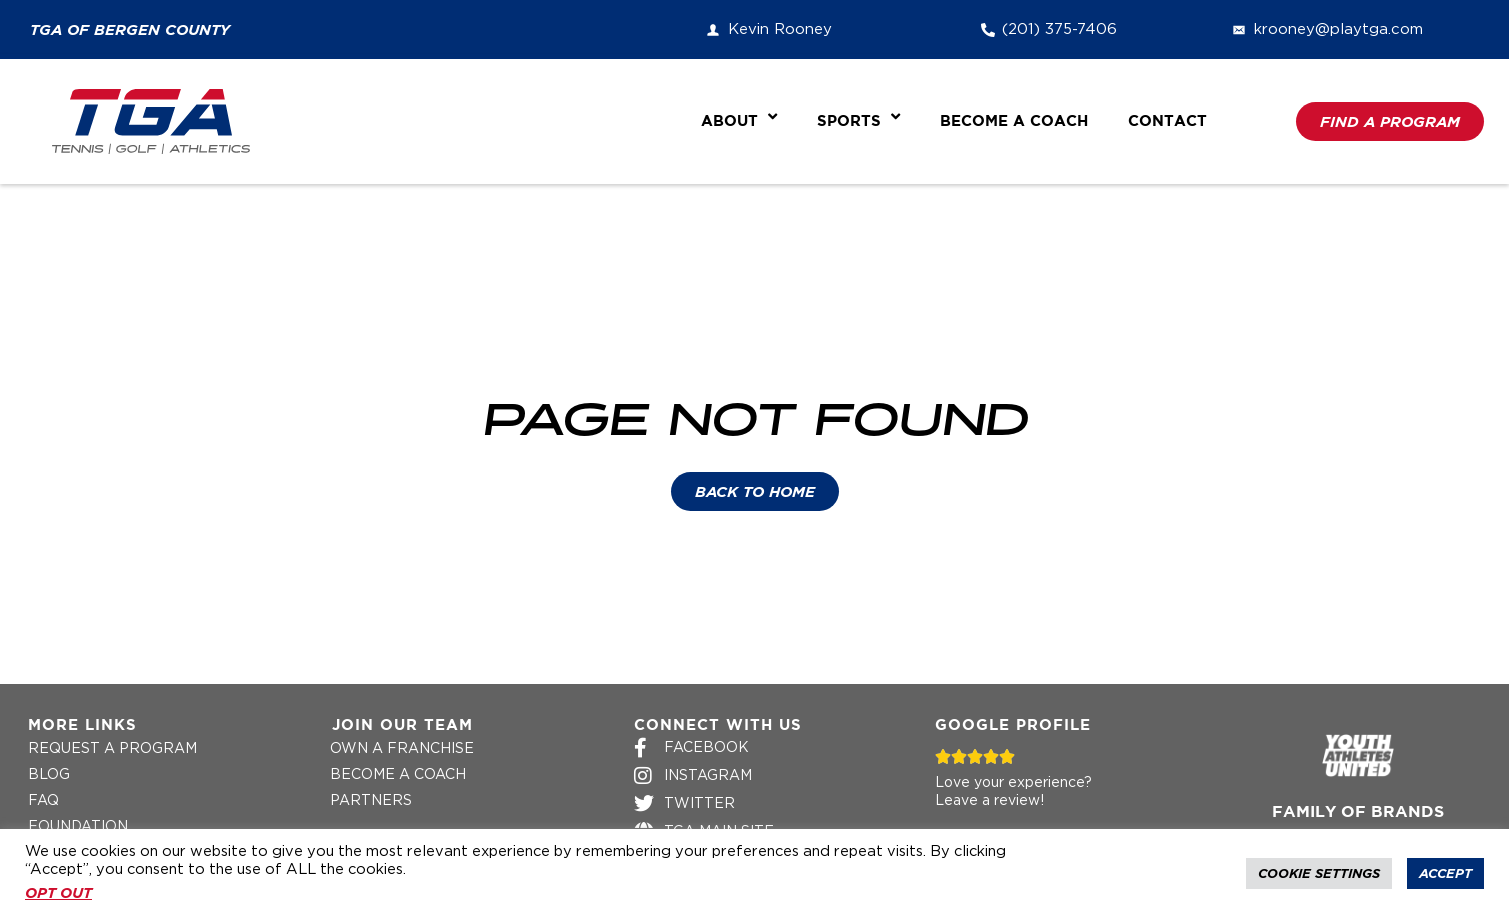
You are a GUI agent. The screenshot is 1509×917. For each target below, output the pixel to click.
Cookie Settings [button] (1319, 873)
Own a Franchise (402, 749)
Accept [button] (1445, 873)
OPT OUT (58, 892)
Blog (49, 775)
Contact (1167, 121)
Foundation (78, 827)
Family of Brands (1358, 812)
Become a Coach (1014, 121)
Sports (858, 121)
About (739, 121)
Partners (371, 801)
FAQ (43, 801)
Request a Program (112, 749)
